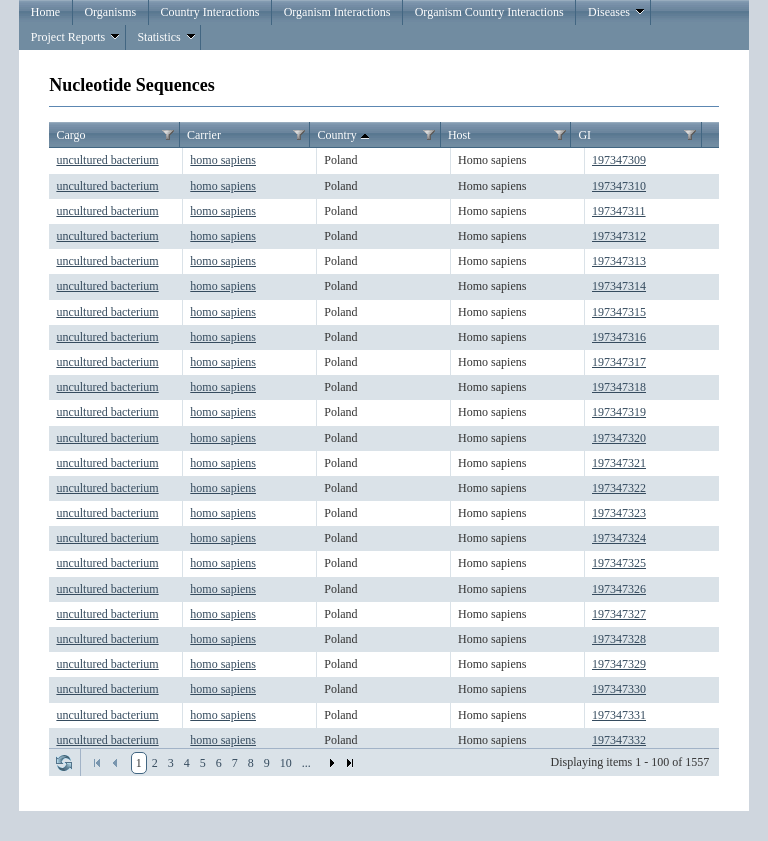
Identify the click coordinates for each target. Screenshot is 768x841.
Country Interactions (209, 12)
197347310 (619, 186)
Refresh (64, 763)
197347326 (619, 589)
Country (344, 136)
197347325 (619, 563)
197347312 (619, 236)
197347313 (619, 261)
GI (584, 135)
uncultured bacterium (107, 160)
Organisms (110, 12)
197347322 (619, 488)
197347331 (619, 715)
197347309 (619, 160)
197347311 (619, 211)
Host (459, 135)
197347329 (619, 664)
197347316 (619, 337)
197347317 (619, 362)
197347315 (619, 312)
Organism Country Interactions (489, 12)
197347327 (619, 614)
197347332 (619, 740)
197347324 (619, 538)
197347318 (619, 387)
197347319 (619, 412)
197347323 (619, 513)
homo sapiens (223, 160)
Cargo (70, 135)
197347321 (619, 463)
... (306, 763)
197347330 (619, 689)
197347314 (619, 286)
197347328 (619, 639)
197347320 (619, 438)
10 (286, 763)
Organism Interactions (337, 12)
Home (45, 12)
